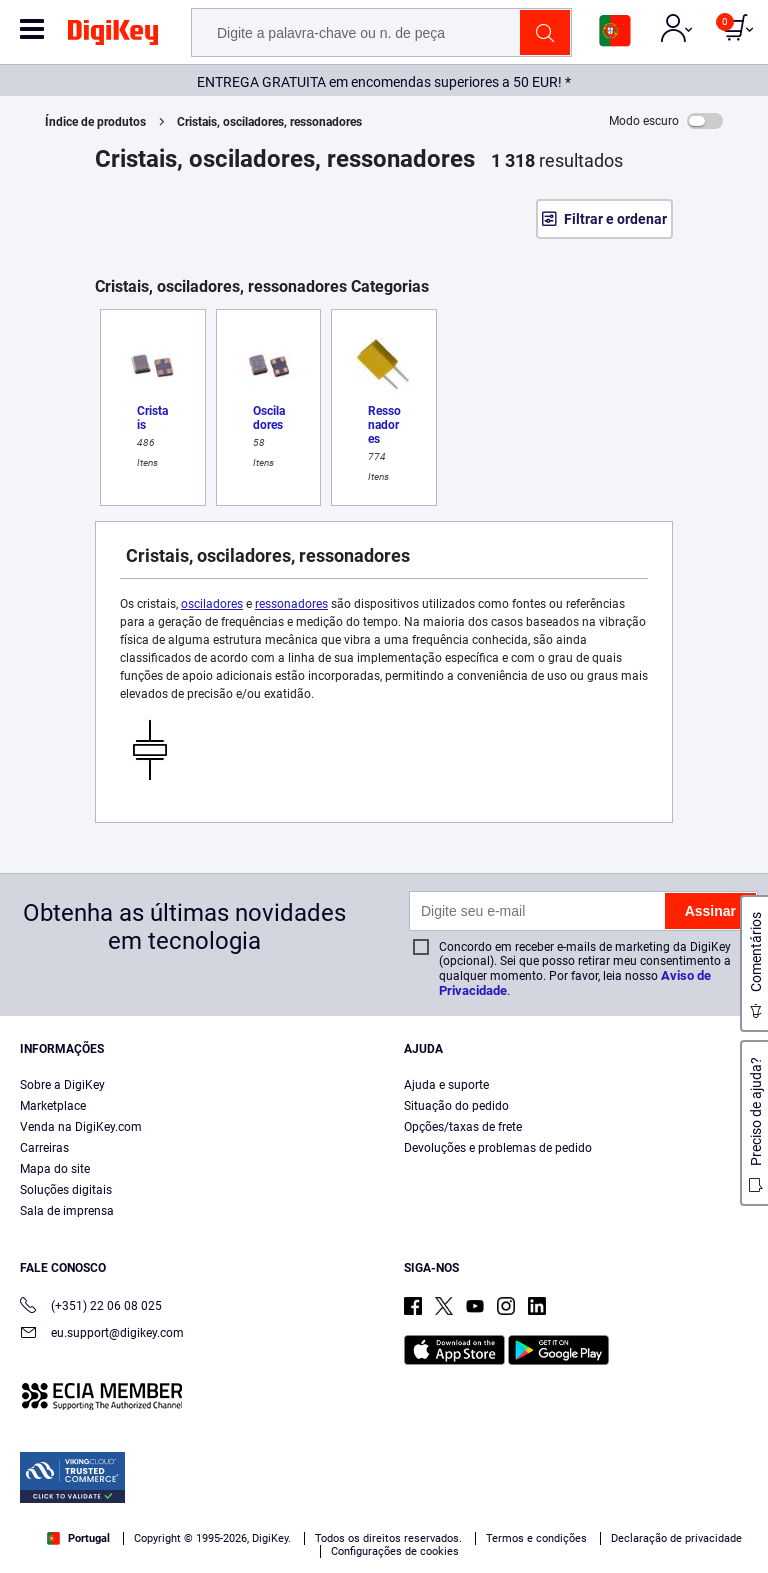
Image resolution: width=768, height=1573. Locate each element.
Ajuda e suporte (446, 1085)
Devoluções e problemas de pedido (498, 1148)
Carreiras (44, 1148)
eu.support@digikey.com (102, 1334)
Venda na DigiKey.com (81, 1127)
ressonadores (291, 604)
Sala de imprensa (67, 1211)
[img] (113, 36)
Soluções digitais (66, 1190)
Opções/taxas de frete (463, 1127)
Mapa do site (55, 1169)
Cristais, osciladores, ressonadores (269, 122)
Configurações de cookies (395, 1551)
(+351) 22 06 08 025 (91, 1307)
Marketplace (53, 1106)
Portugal (78, 1538)
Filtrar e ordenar (615, 219)
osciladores (212, 604)
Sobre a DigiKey (62, 1085)
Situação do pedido (456, 1106)
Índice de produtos (95, 122)
